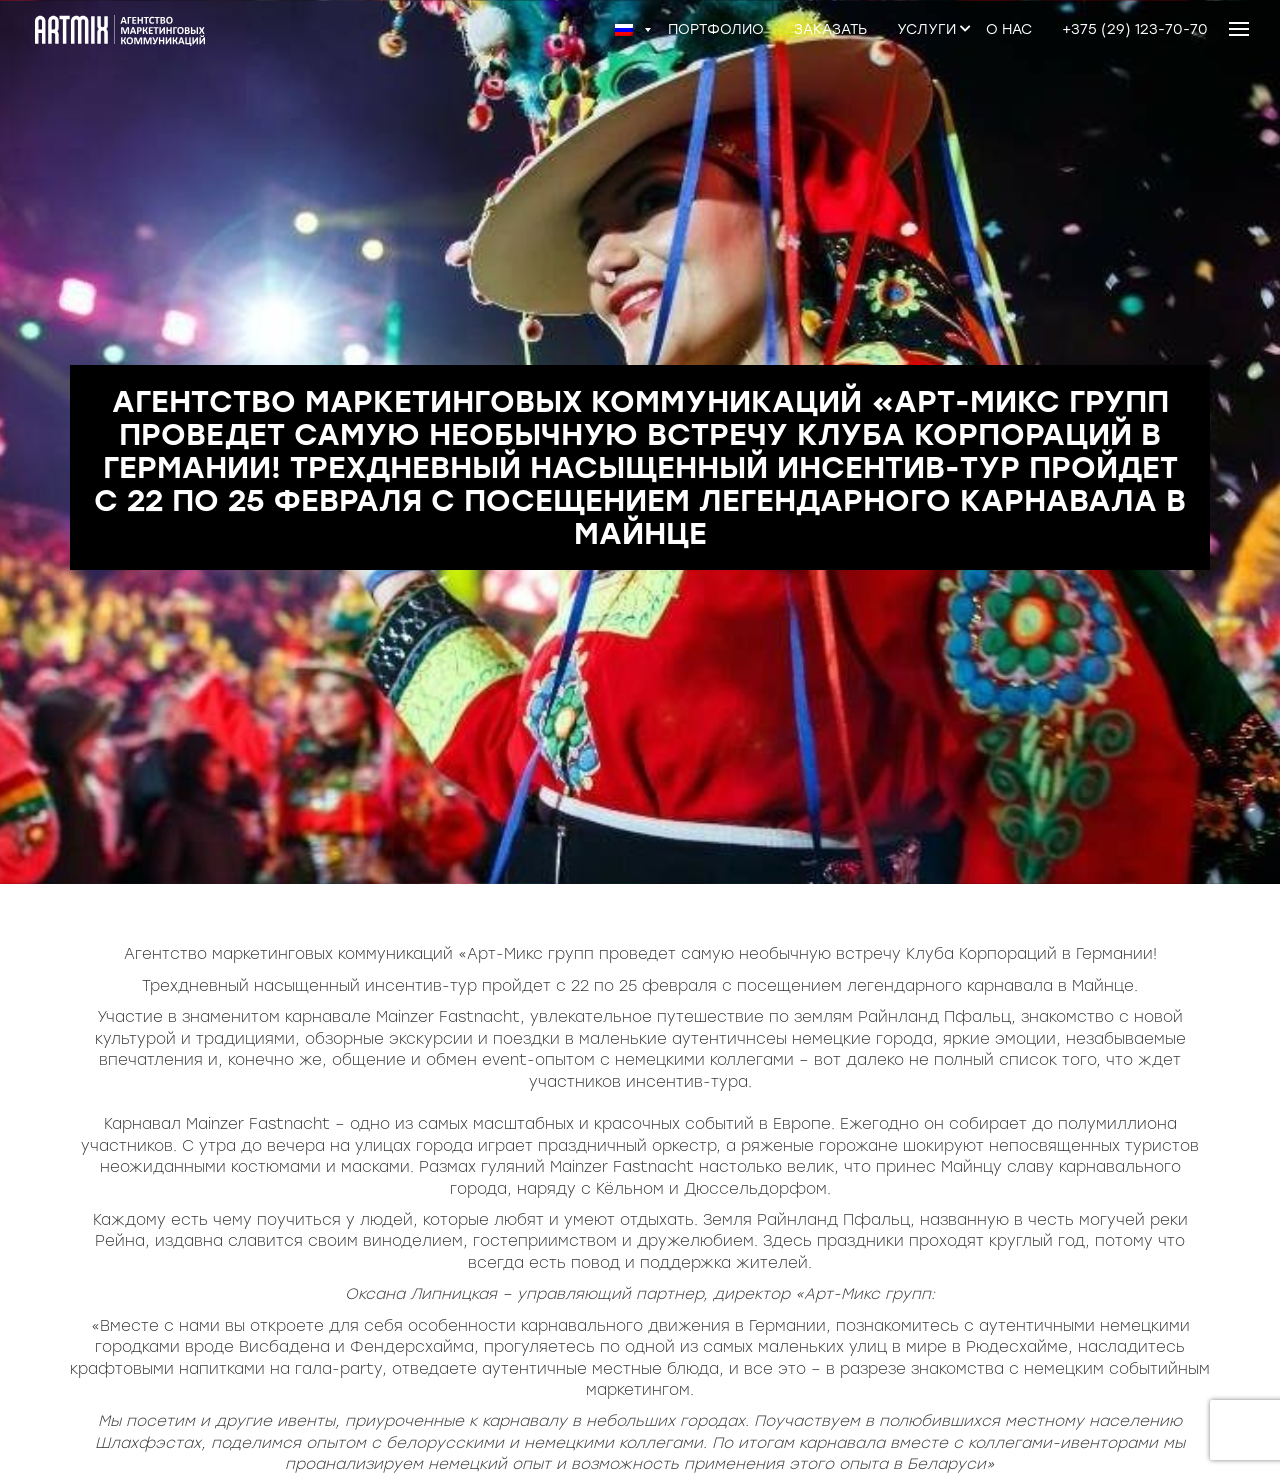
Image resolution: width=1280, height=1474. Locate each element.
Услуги (926, 29)
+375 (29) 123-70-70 (1135, 29)
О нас (1009, 29)
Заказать (830, 29)
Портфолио (716, 29)
